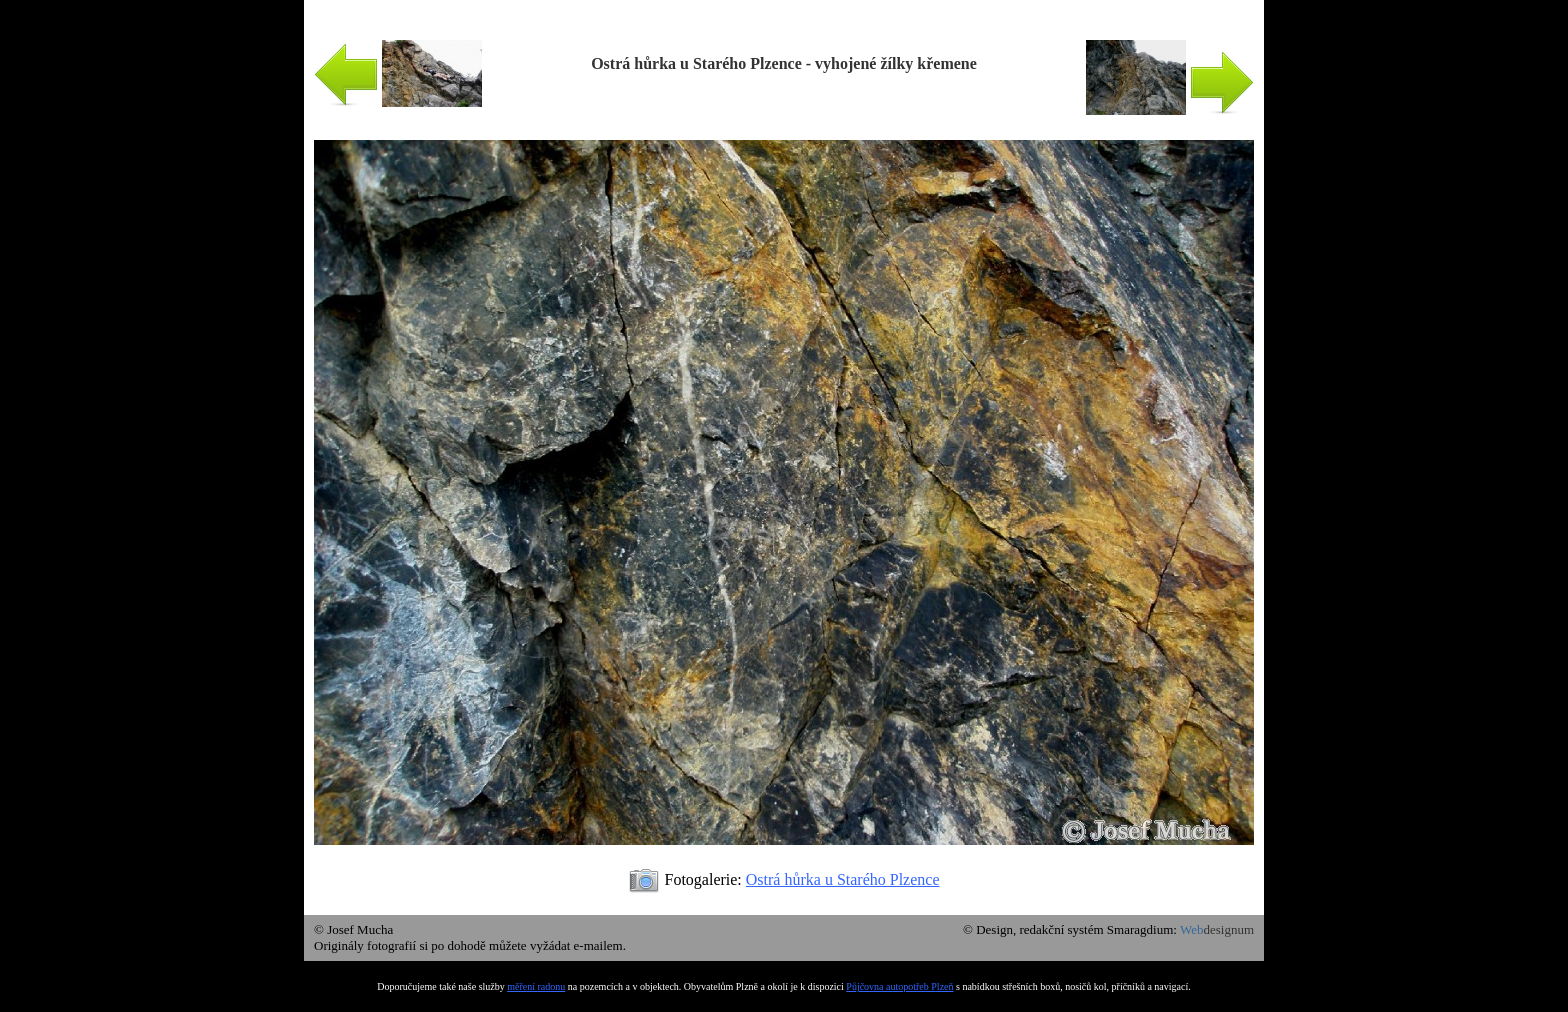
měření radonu (536, 986)
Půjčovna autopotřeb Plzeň (899, 986)
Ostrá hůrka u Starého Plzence (843, 879)
